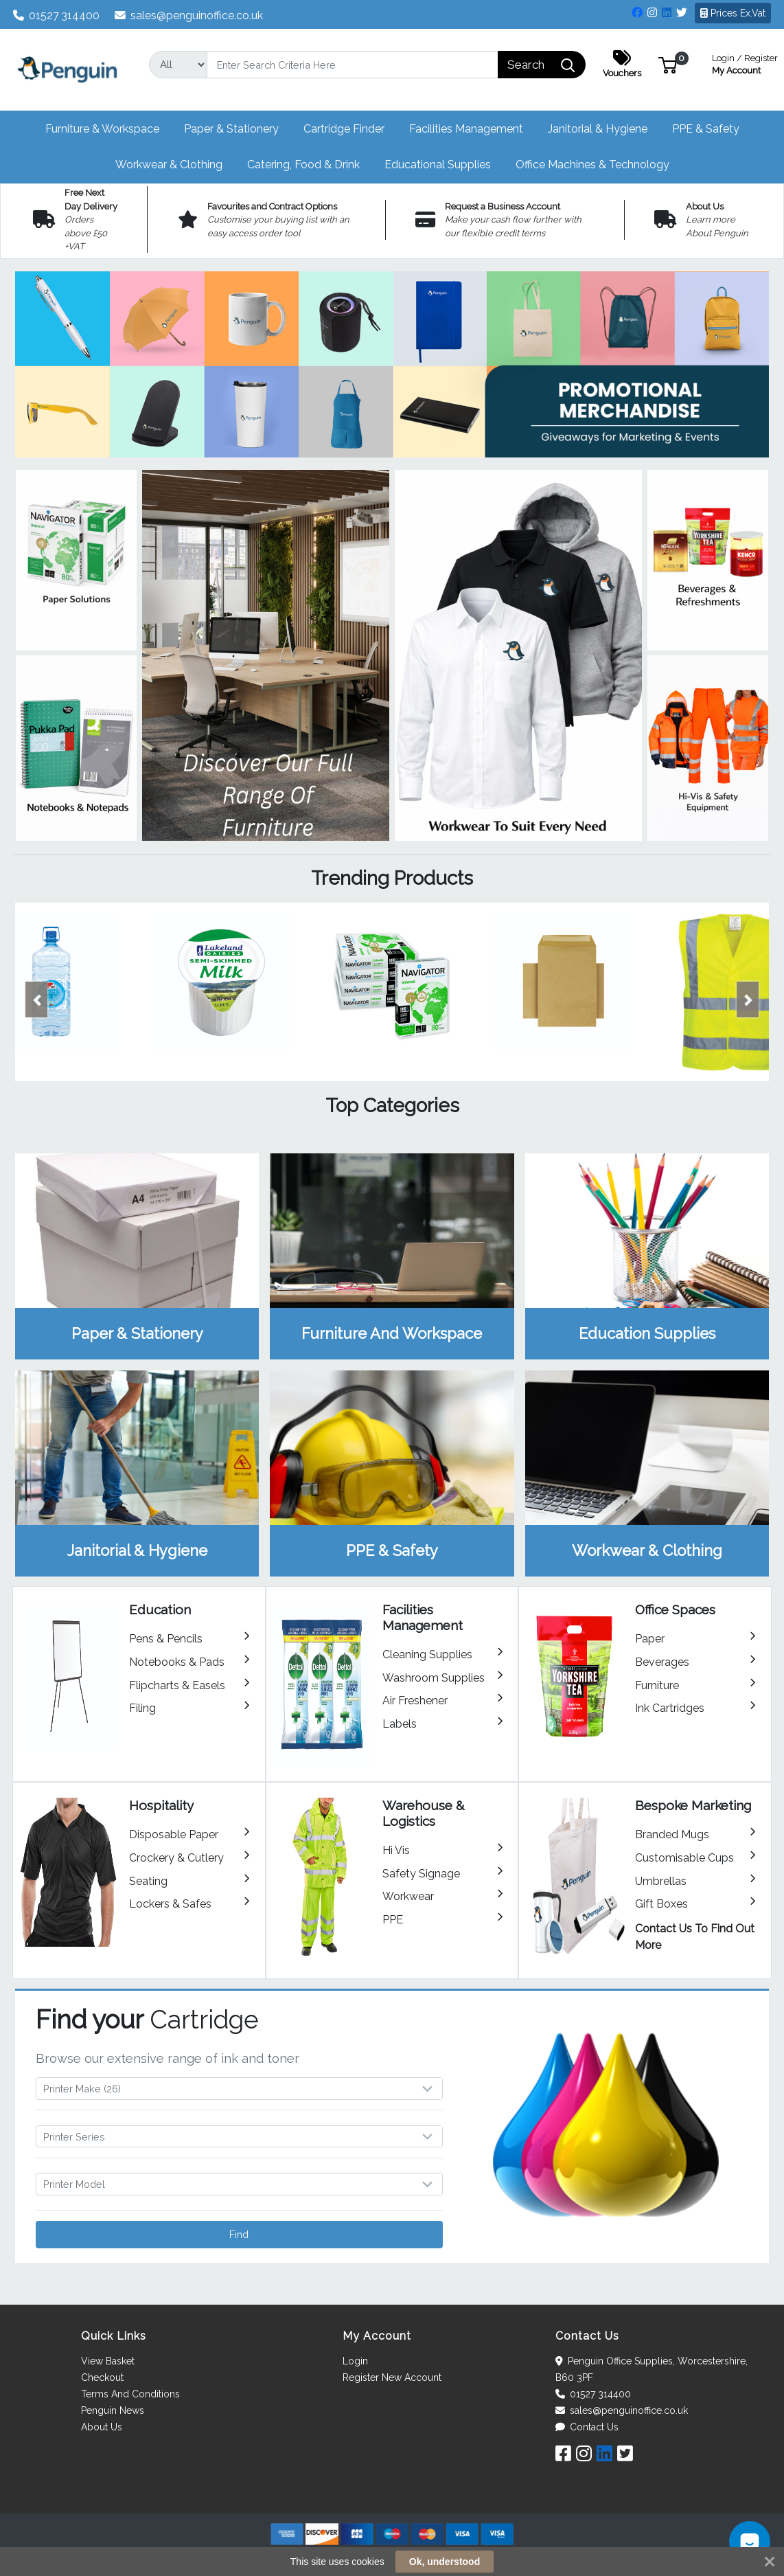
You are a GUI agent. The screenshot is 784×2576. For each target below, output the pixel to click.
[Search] (352, 64)
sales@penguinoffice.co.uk (189, 15)
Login (355, 2360)
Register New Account (392, 2377)
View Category (137, 1256)
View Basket (108, 2360)
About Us (101, 2426)
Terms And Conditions (130, 2393)
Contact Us (587, 2426)
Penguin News (112, 2410)
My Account (745, 63)
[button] (667, 64)
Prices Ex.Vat (732, 13)
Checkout (102, 2377)
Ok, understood (444, 2561)
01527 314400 (56, 15)
